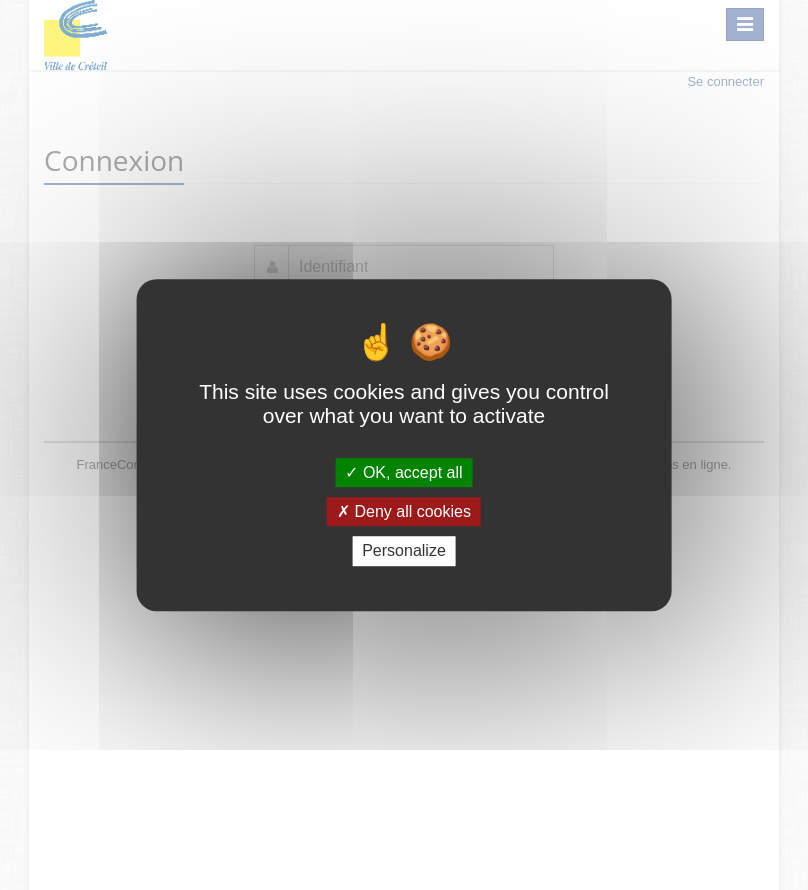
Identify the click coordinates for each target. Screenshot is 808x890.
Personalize (404, 551)
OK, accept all (403, 472)
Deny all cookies (404, 511)
